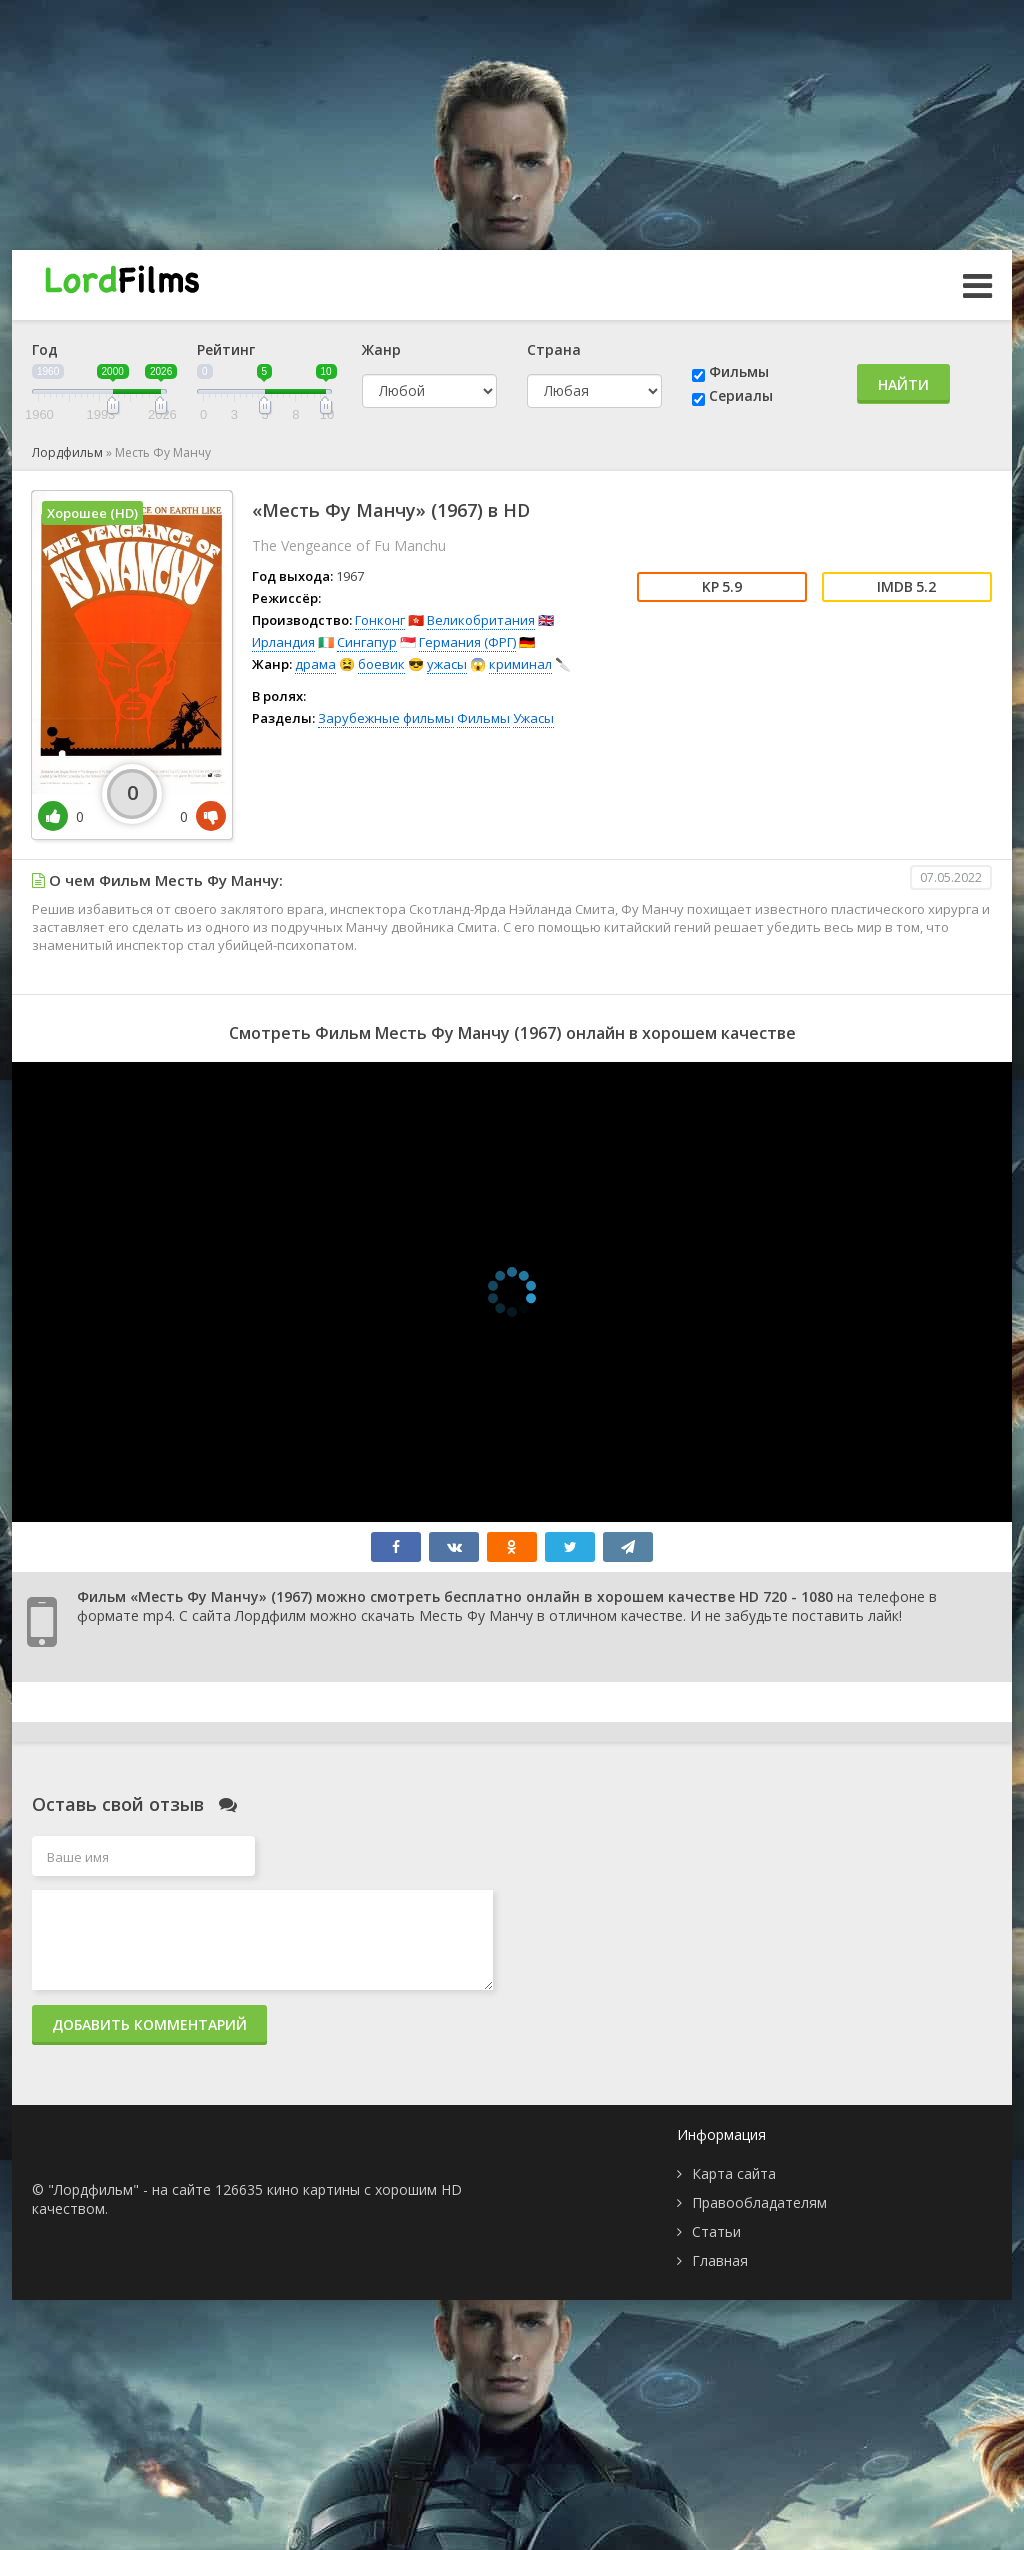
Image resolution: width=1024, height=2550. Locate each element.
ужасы (447, 664)
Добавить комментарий (149, 2024)
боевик (381, 664)
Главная (720, 2260)
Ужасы (533, 718)
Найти (903, 384)
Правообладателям (759, 2202)
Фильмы (739, 371)
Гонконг (380, 620)
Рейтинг (226, 349)
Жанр (381, 349)
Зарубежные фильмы (386, 718)
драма (315, 664)
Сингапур (367, 642)
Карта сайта (734, 2173)
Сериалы (741, 395)
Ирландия (283, 642)
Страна (554, 349)
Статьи (716, 2231)
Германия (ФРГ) (467, 642)
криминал (520, 664)
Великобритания (481, 620)
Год (45, 349)
